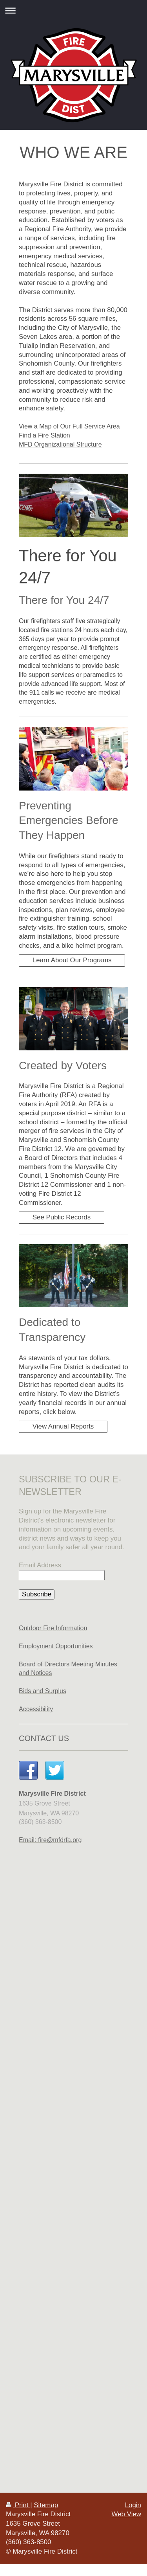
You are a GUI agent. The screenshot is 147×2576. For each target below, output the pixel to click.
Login (133, 2505)
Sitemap (46, 2505)
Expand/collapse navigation (73, 10)
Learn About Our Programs (72, 960)
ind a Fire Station (46, 435)
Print (18, 2505)
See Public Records (62, 1217)
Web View (126, 2514)
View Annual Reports (63, 1426)
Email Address (40, 1565)
